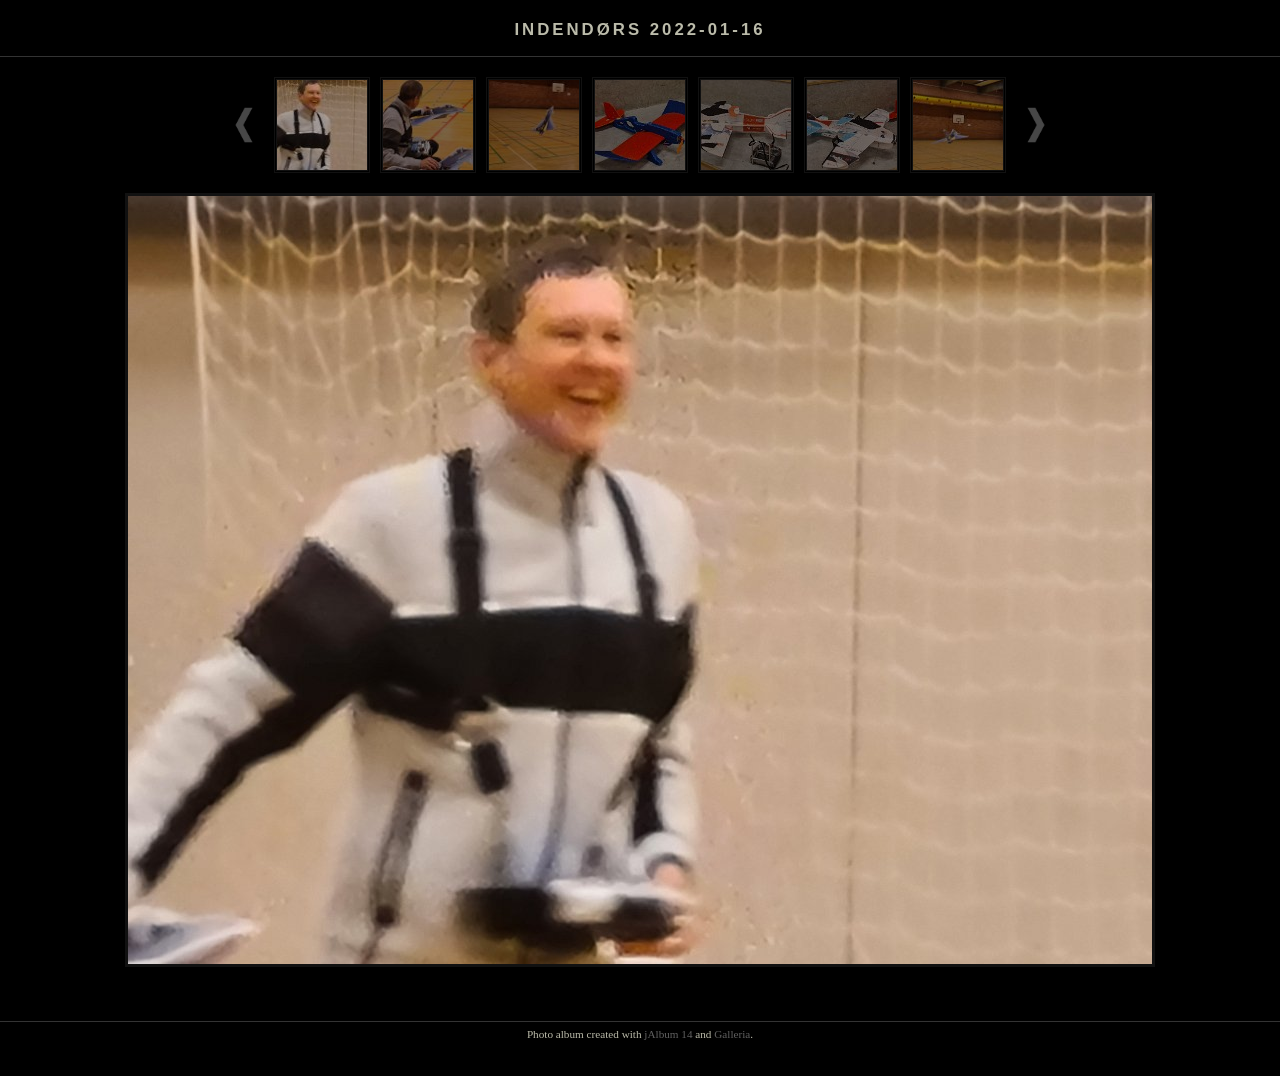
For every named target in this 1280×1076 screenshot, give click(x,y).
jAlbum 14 (668, 1034)
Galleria (732, 1034)
